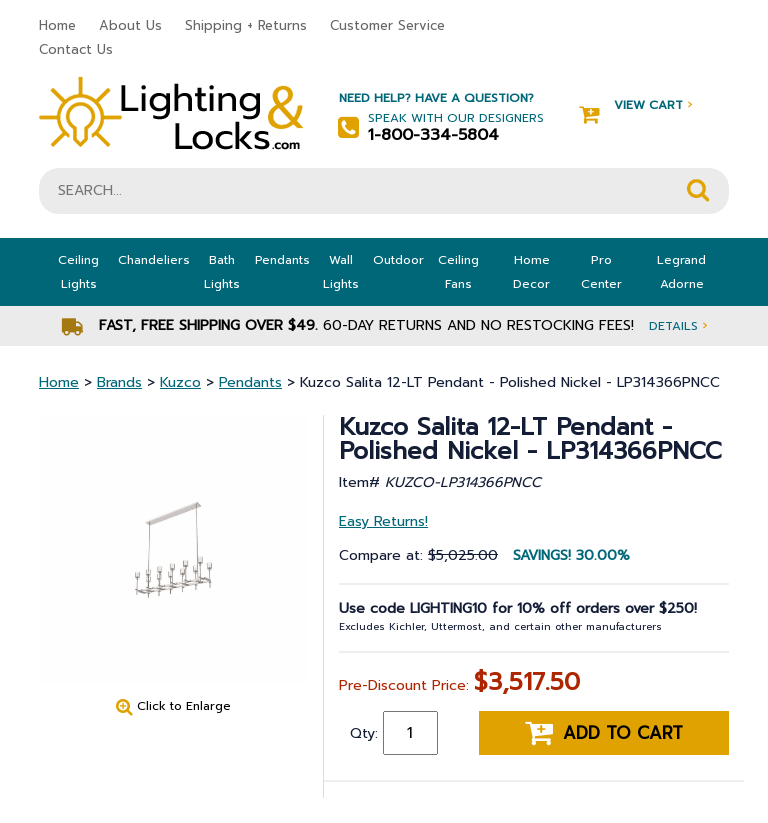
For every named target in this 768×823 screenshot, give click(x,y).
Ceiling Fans (458, 272)
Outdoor (398, 260)
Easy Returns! (383, 521)
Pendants (282, 260)
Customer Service (387, 25)
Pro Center (601, 272)
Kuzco (180, 382)
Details (678, 325)
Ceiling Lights (78, 272)
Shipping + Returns (246, 25)
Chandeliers (154, 260)
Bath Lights (222, 272)
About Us (130, 25)
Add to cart (604, 733)
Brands (119, 382)
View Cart (635, 105)
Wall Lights (341, 272)
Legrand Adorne (681, 272)
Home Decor (531, 272)
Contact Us (76, 49)
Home (57, 25)
